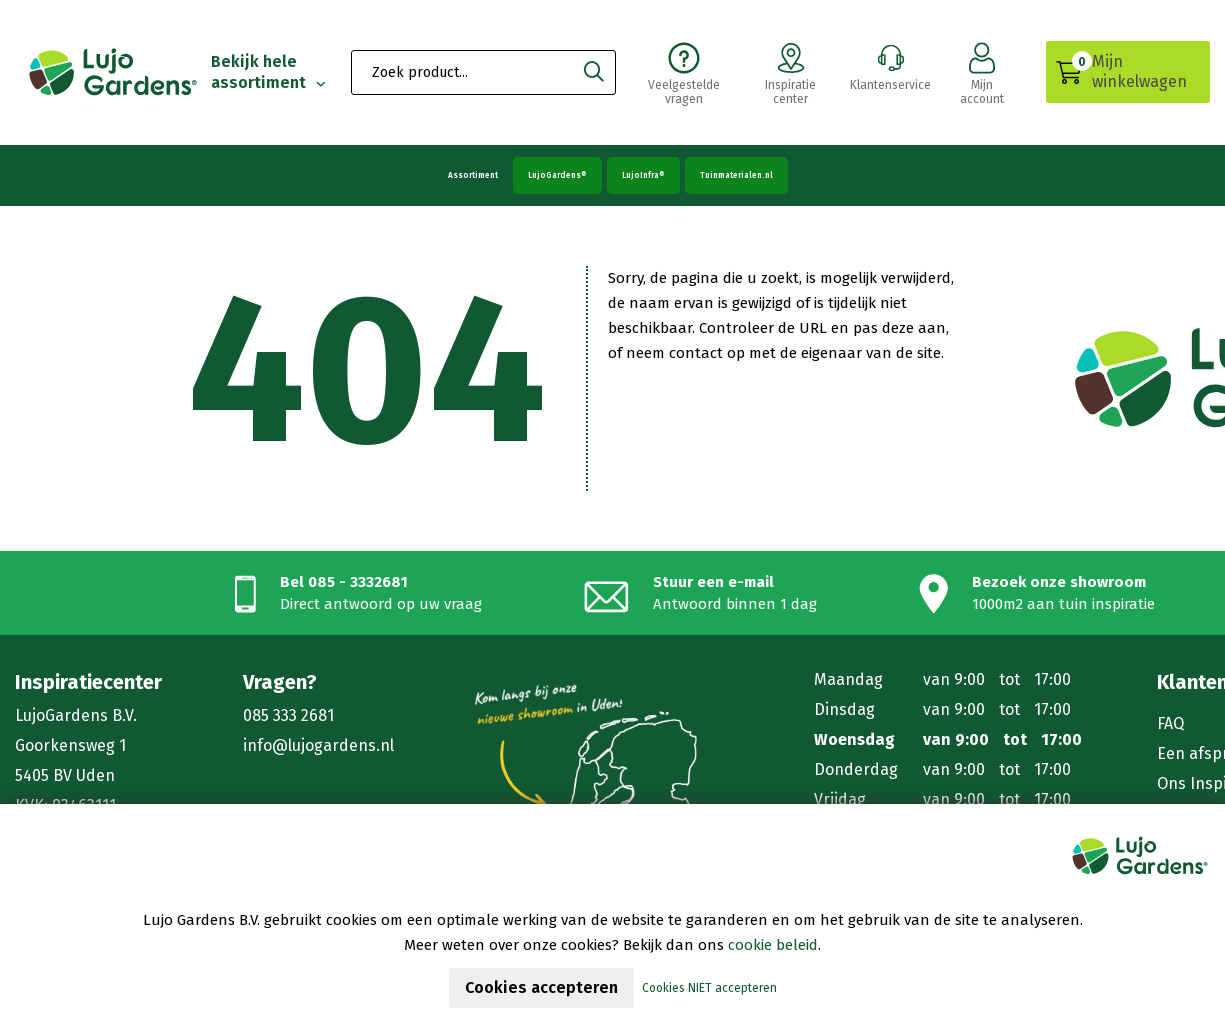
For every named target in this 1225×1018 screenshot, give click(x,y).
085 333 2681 (288, 715)
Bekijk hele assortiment (260, 72)
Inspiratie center (790, 72)
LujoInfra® (643, 175)
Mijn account (982, 72)
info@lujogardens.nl (318, 745)
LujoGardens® (557, 175)
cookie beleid (773, 945)
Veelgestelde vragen (684, 72)
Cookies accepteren (541, 987)
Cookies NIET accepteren (709, 988)
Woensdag (854, 739)
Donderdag (856, 769)
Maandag (848, 679)
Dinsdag (844, 709)
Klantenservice (890, 65)
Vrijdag (840, 799)
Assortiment (473, 175)
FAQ (1170, 723)
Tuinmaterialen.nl (736, 175)
